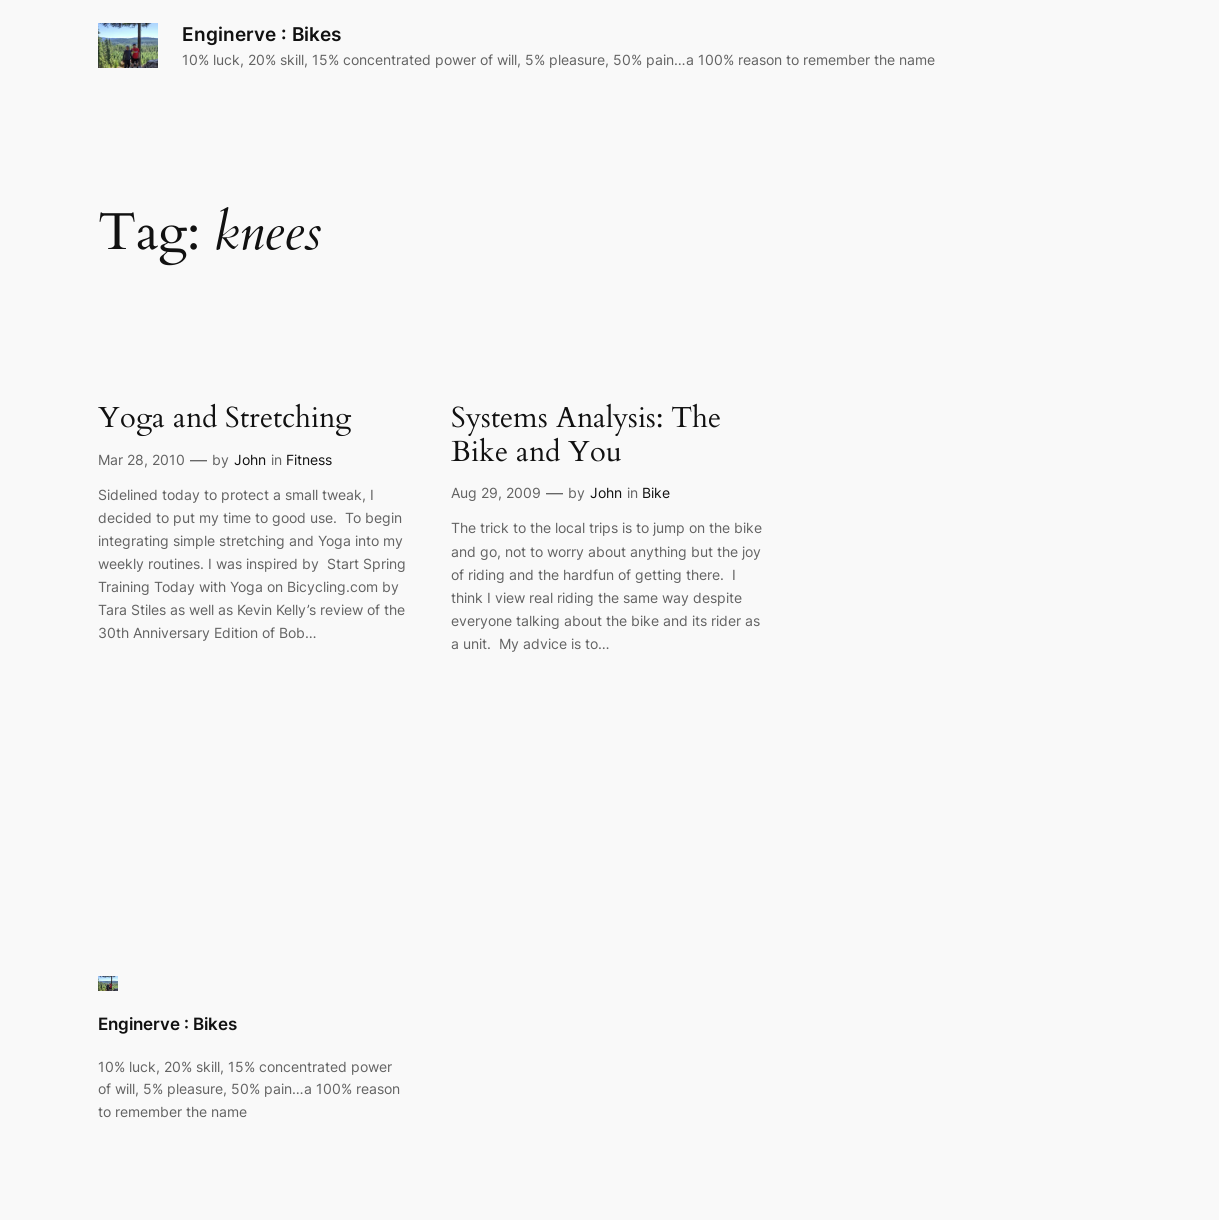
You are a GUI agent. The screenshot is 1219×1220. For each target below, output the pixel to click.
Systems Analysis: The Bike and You (586, 436)
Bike (656, 492)
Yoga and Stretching (224, 418)
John (250, 459)
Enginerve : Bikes (261, 34)
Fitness (309, 459)
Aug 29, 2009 (496, 492)
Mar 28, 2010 (141, 459)
